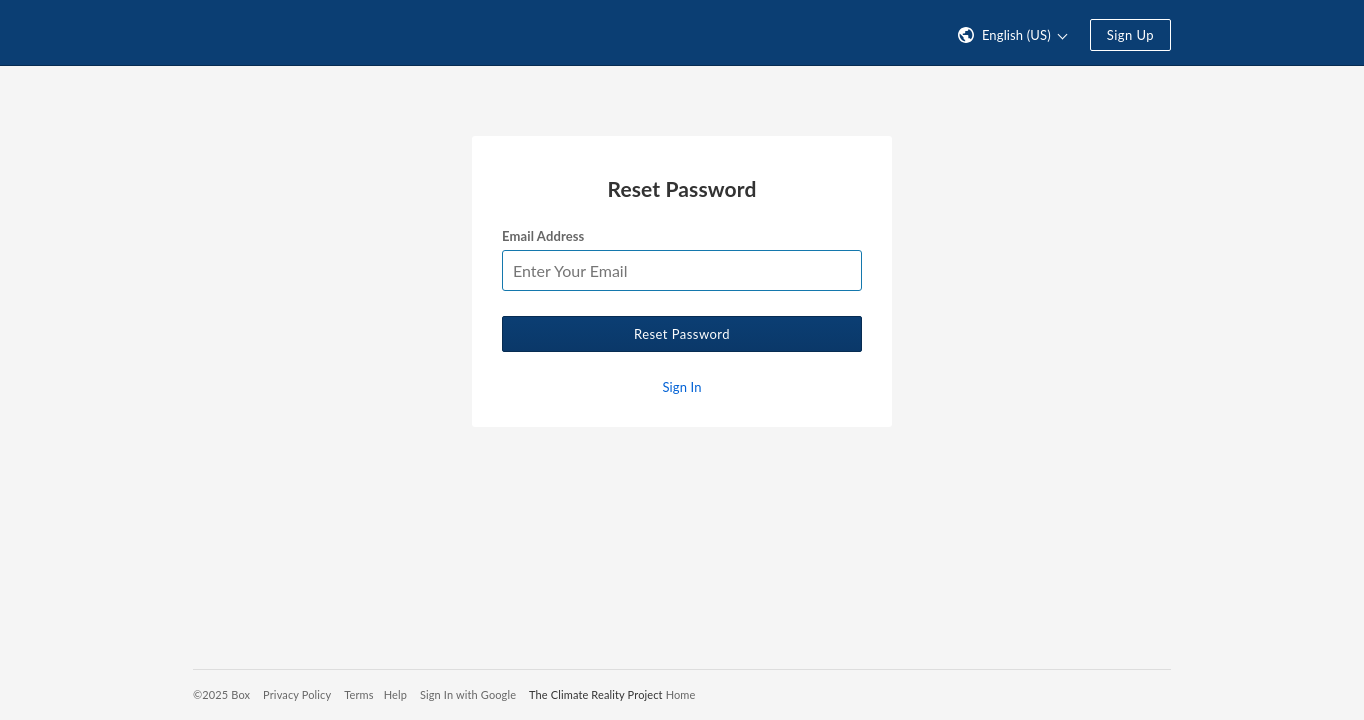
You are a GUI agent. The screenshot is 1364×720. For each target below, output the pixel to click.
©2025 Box (221, 694)
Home (681, 694)
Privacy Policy (297, 694)
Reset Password (682, 334)
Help (395, 694)
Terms (358, 694)
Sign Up (1130, 35)
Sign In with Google (468, 694)
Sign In (681, 387)
